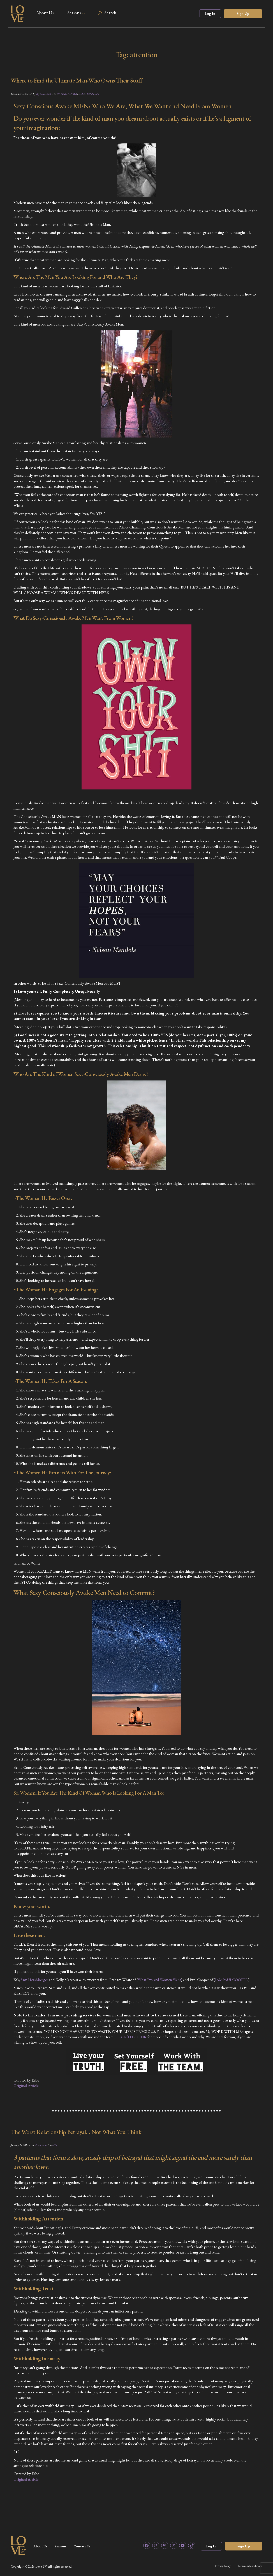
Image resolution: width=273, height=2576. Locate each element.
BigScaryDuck (43, 93)
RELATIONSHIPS (88, 93)
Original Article (25, 2085)
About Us (45, 13)
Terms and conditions (250, 2566)
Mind (55, 2145)
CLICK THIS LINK (130, 2036)
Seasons (74, 13)
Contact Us (84, 2546)
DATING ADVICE (67, 93)
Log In (210, 13)
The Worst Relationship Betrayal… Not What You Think (76, 2132)
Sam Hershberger (34, 1979)
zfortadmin (41, 2145)
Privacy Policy (222, 2566)
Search (110, 13)
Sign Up (243, 13)
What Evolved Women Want (159, 1979)
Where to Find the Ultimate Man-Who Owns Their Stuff (76, 80)
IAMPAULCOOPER (231, 1979)
